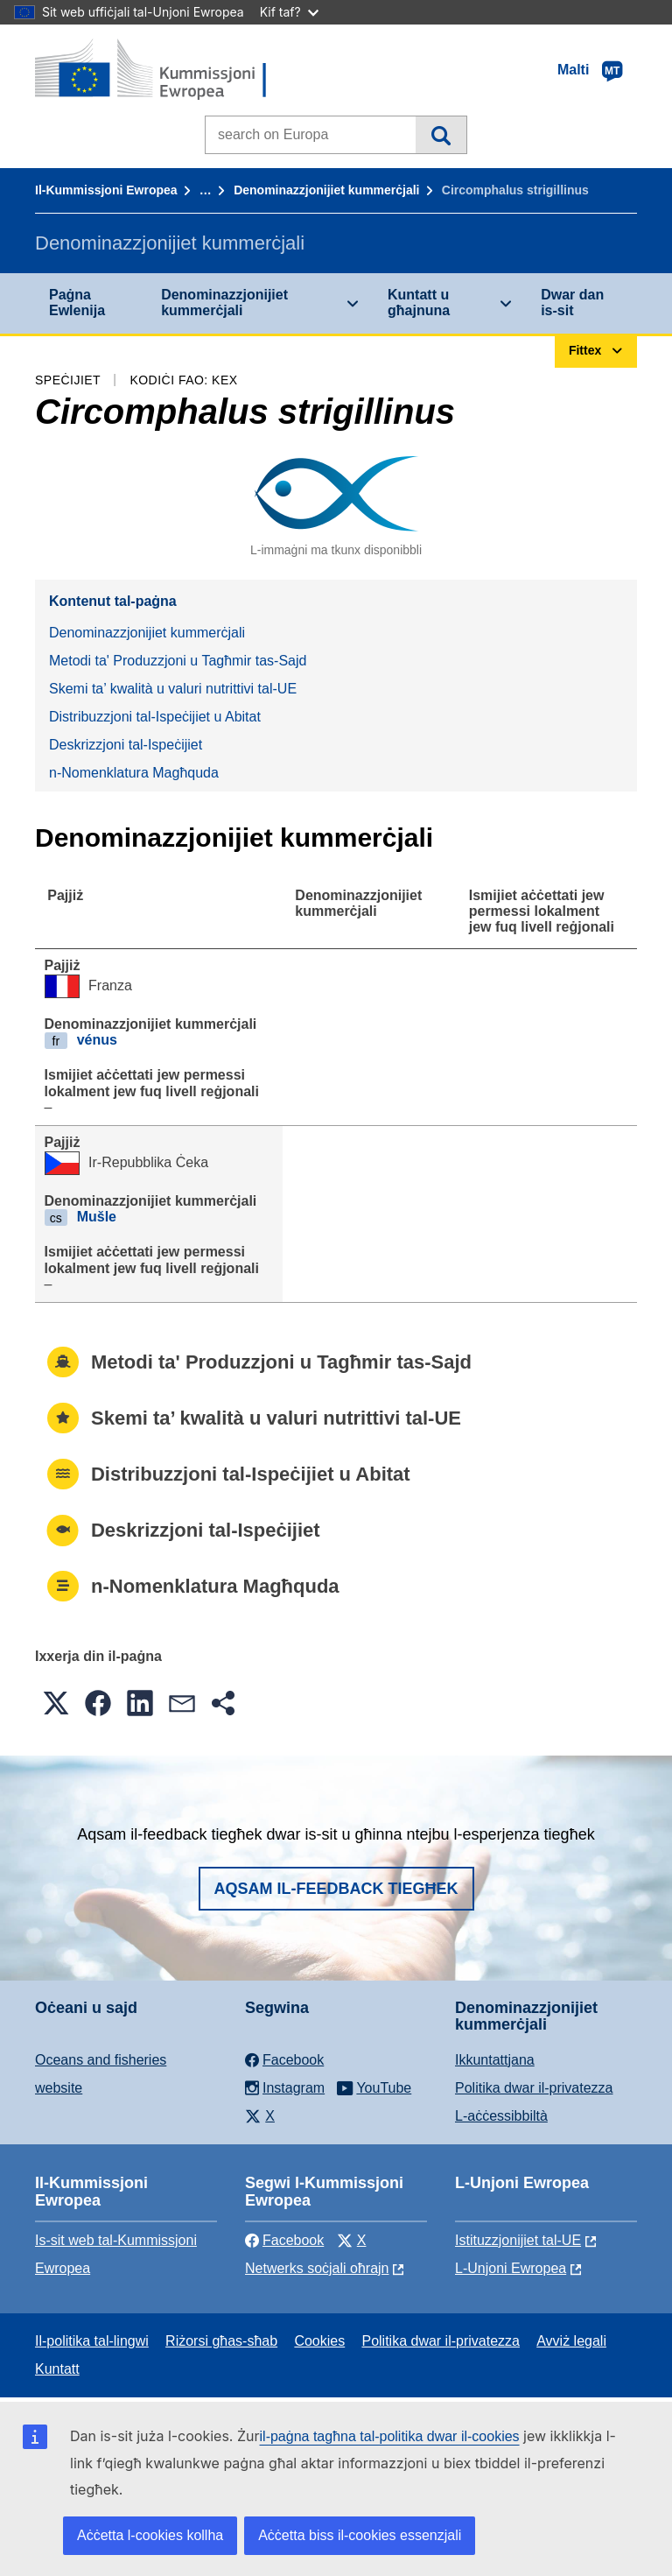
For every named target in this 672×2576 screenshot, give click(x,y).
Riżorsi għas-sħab (221, 2340)
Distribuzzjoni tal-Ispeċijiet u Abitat (155, 716)
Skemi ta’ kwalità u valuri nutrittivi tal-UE (173, 688)
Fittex (441, 134)
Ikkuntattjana (495, 2059)
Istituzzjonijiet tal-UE (518, 2240)
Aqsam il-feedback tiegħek (336, 1888)
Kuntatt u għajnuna (419, 302)
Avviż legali (571, 2340)
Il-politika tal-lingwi (92, 2340)
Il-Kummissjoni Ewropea (106, 190)
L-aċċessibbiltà (501, 2115)
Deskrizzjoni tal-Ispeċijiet (125, 744)
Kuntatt (57, 2368)
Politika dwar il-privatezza (534, 2087)
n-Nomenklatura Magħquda (134, 772)
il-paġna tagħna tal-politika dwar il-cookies (390, 2436)
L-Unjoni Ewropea (510, 2268)
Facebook (284, 2240)
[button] (56, 1703)
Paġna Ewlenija (77, 302)
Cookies (319, 2340)
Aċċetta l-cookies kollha (150, 2535)
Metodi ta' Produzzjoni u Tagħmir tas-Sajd (177, 660)
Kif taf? (289, 11)
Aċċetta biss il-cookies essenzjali (359, 2535)
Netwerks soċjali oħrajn (317, 2268)
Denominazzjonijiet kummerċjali (326, 190)
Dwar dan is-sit (572, 302)
